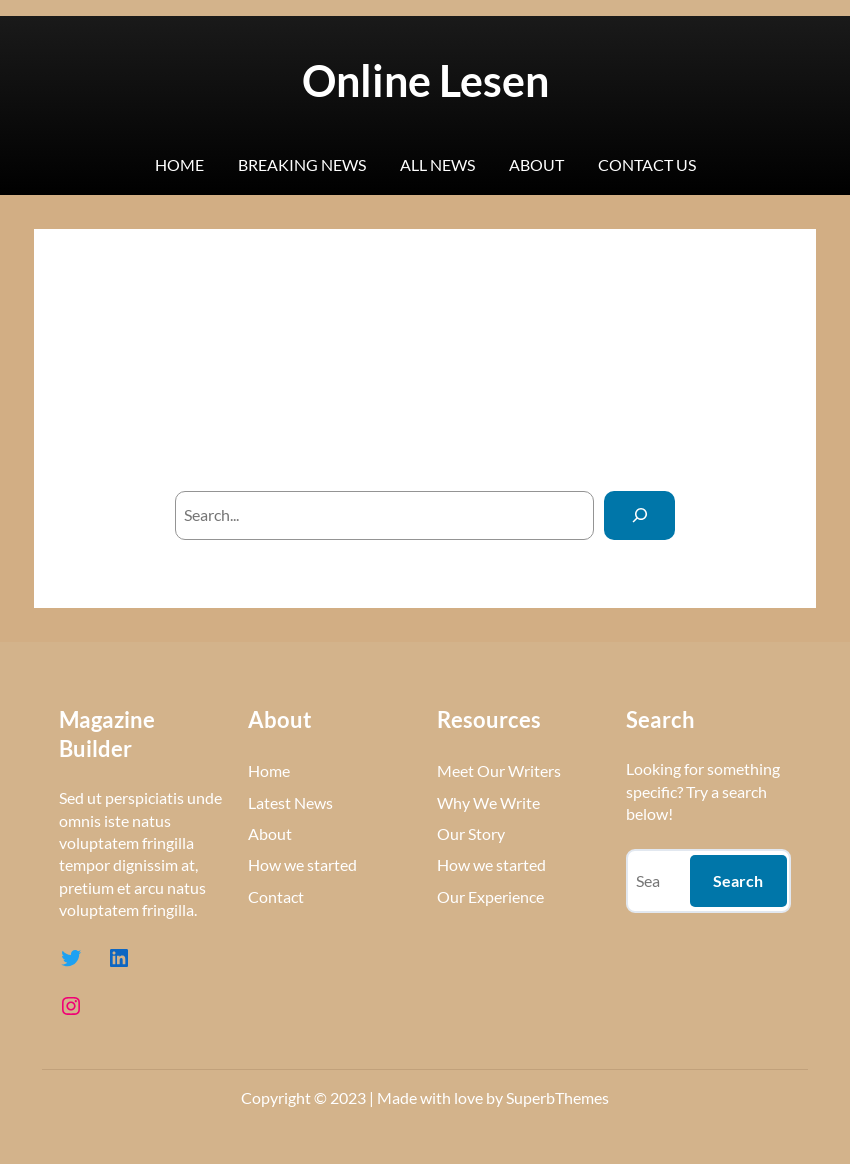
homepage (532, 440)
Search (738, 880)
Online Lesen (425, 80)
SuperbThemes (557, 1097)
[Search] (639, 515)
